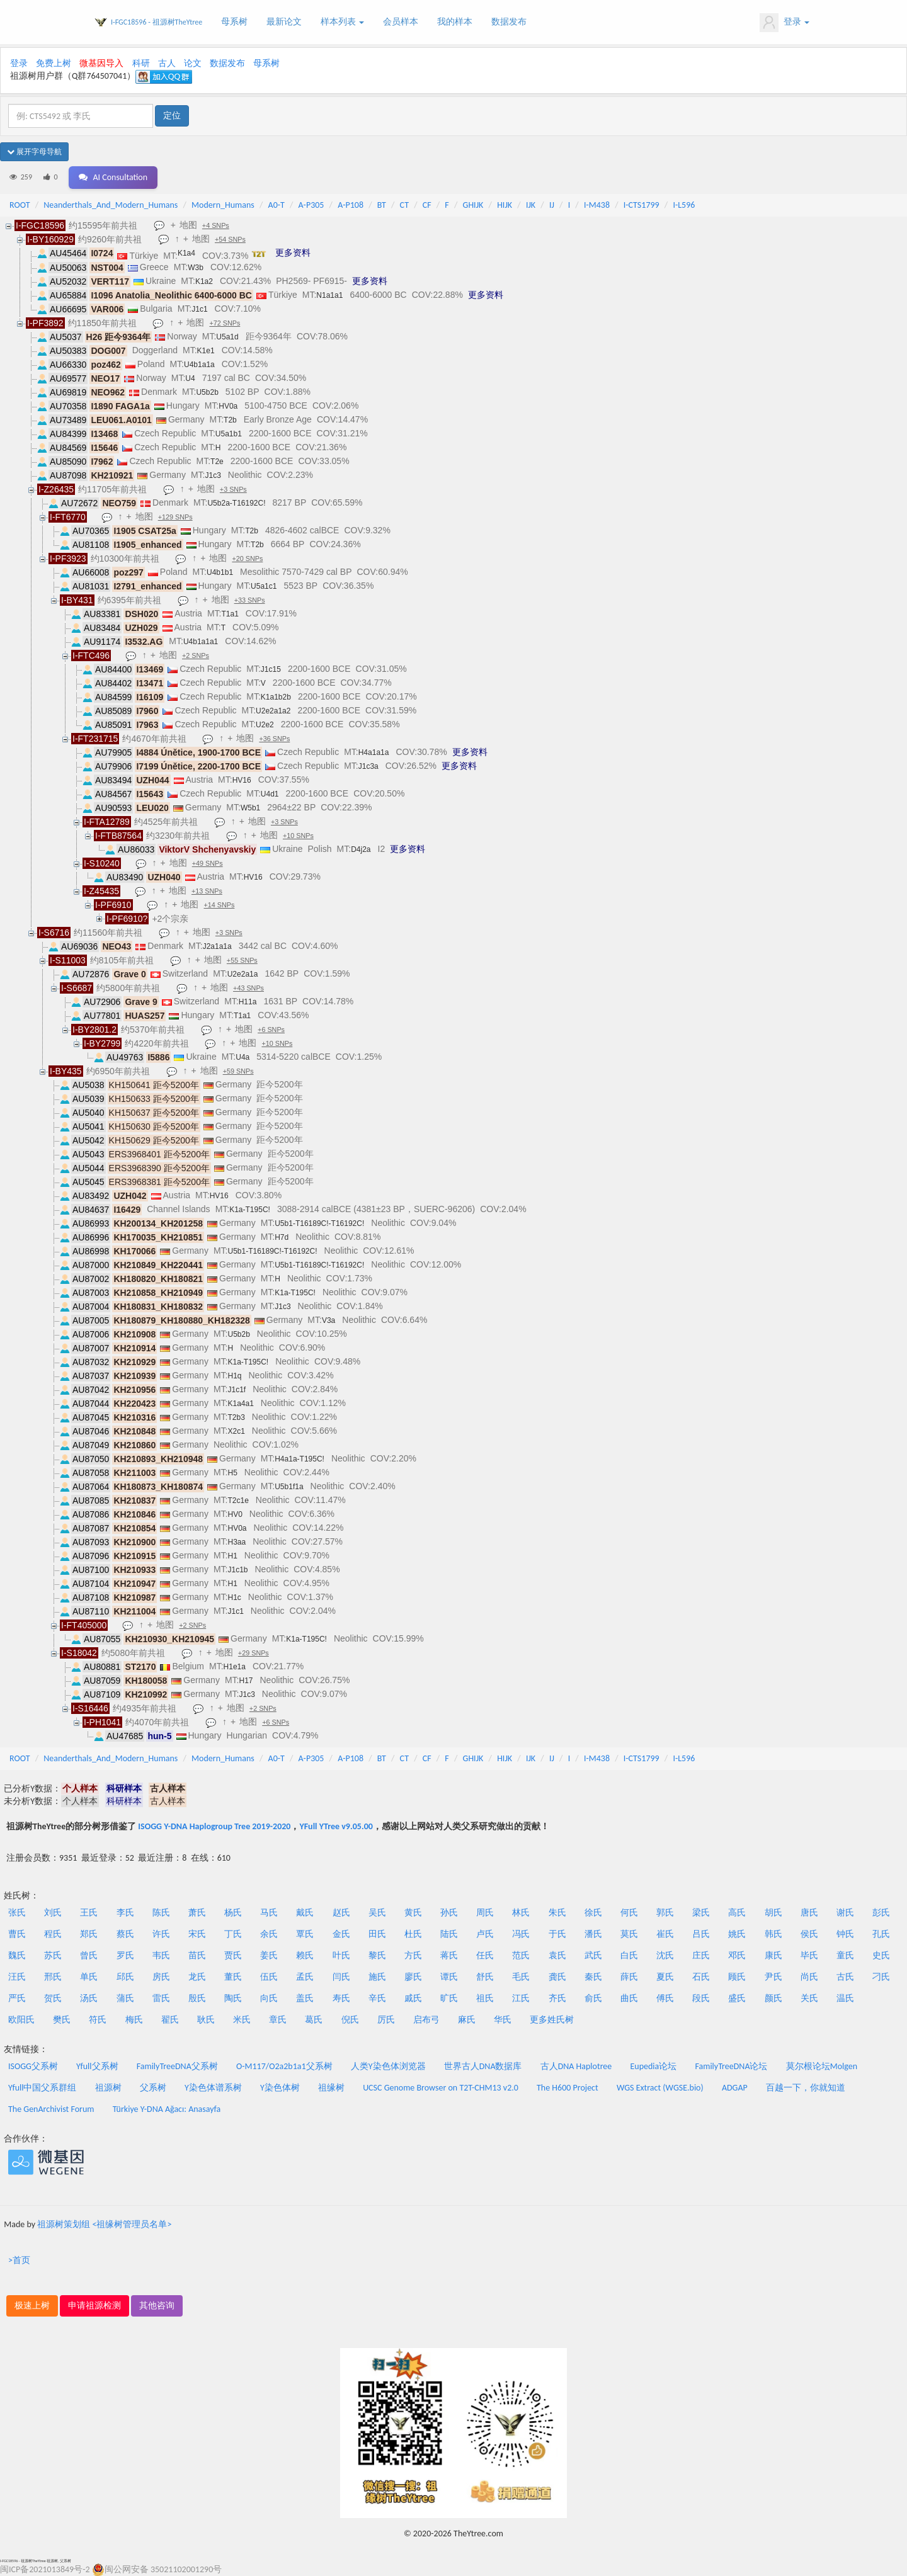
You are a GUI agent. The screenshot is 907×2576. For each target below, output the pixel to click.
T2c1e (237, 1500)
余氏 (269, 1934)
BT (381, 205)
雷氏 (161, 1998)
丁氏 (233, 1934)
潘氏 (593, 1934)
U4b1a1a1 (200, 641)
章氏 (278, 2019)
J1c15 (271, 669)
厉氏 (386, 2019)
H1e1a (235, 1666)
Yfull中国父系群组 (42, 2087)
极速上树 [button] (32, 2305)
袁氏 (557, 1955)
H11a (248, 1001)
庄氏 (701, 1955)
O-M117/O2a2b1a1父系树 (284, 2066)
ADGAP (735, 2087)
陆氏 (449, 1934)
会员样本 (400, 21)
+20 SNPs (249, 559)
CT (404, 205)
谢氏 (845, 1912)
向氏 (269, 1998)
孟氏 (305, 1977)
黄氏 (413, 1912)
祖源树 (108, 2087)
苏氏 (53, 1955)
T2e (217, 461)
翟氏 (170, 2019)
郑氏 (89, 1934)
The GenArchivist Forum (51, 2109)
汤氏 (89, 1998)
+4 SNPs (217, 226)
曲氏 (629, 1998)
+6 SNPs (272, 1030)
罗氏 (125, 1955)
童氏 (845, 1955)
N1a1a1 (329, 295)
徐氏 (593, 1912)
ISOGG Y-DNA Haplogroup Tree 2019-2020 (214, 1826)
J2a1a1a (217, 946)
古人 (167, 63)
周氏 (485, 1912)
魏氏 (17, 1955)
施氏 (377, 1977)
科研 (141, 63)
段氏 (701, 1998)
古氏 (845, 1977)
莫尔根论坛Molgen (821, 2066)
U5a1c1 (264, 586)
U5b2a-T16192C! (236, 503)
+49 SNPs (208, 864)
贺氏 (53, 1998)
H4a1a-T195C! (299, 1459)
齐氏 (557, 1998)
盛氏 (737, 1998)
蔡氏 (125, 1934)
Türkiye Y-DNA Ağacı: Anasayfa (167, 2109)
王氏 (89, 1912)
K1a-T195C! (249, 1209)
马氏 (269, 1912)
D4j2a (360, 849)
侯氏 (809, 1934)
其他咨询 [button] (156, 2305)
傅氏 (665, 1998)
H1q (234, 1375)
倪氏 (350, 2019)
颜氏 (773, 1998)
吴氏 (377, 1912)
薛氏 (629, 1977)
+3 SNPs (234, 490)
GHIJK (473, 205)
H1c (234, 1597)
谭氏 (449, 1977)
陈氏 (161, 1912)
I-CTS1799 (641, 205)
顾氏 (737, 1977)
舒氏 (485, 1977)
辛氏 (377, 1998)
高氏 (737, 1912)
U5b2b (207, 392)
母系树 (234, 21)
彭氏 (881, 1912)
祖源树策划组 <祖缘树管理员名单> (104, 2224)
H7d (281, 1237)
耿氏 (206, 2019)
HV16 (241, 780)
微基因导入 (101, 63)
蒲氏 (125, 1998)
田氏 (377, 1934)
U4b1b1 (220, 572)
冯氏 (521, 1934)
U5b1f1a (289, 1486)
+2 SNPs (196, 656)
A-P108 (350, 205)
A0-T (276, 205)
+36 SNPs (276, 739)
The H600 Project (567, 2087)
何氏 (629, 1912)
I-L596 (684, 205)
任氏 (485, 1955)
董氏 (233, 1977)
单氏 (89, 1977)
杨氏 (233, 1912)
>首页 (19, 2260)
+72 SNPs (226, 323)
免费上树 (53, 63)
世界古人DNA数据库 (483, 2066)
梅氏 (134, 2019)
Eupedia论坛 (653, 2066)
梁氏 (701, 1912)
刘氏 (53, 1912)
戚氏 (413, 1998)
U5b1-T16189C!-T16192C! (319, 1223)
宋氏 (197, 1934)
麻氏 (467, 2019)
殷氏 (197, 1998)
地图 (189, 225)
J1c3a (368, 766)
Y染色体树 (280, 2087)
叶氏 (341, 1955)
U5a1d (227, 336)
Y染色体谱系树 (213, 2087)
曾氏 (89, 1955)
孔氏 (881, 1934)
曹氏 (17, 1934)
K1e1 (206, 350)
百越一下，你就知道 (805, 2087)
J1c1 (199, 309)
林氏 (521, 1912)
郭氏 (665, 1912)
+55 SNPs (243, 961)
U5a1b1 (228, 433)
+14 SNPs (220, 905)
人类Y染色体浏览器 (388, 2066)
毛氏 (521, 1977)
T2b (230, 420)
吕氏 (701, 1934)
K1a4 (186, 253)
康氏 (773, 1955)
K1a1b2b (276, 697)
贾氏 (233, 1955)
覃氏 (305, 1934)
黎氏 (377, 1955)
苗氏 (197, 1955)
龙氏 (197, 1977)
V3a (328, 1320)
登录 (784, 22)
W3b (195, 267)
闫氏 (341, 1977)
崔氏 (665, 1934)
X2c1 (235, 1431)
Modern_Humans (222, 205)
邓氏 (737, 1955)
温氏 (845, 1998)
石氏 (701, 1977)
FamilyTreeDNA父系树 (177, 2066)
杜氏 (413, 1934)
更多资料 (293, 252)
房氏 (161, 1977)
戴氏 (305, 1912)
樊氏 (62, 2019)
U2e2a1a (242, 974)
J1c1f (236, 1389)
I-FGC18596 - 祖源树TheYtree (156, 22)
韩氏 (773, 1934)
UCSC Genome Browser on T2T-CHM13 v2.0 (440, 2087)
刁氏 (881, 1977)
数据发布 (509, 21)
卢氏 (485, 1934)
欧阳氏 (21, 2019)
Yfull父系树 (97, 2066)
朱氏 (557, 1912)
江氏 (521, 1998)
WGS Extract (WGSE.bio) (660, 2087)
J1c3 (212, 475)
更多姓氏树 (552, 2019)
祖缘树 (331, 2087)
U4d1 (270, 794)
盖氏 (305, 1998)
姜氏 (269, 1955)
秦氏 (593, 1977)
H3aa (236, 1542)
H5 (232, 1472)
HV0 (234, 1514)
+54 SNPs (231, 240)
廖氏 (413, 1977)
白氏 (629, 1955)
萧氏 (197, 1912)
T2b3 (235, 1417)
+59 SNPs (239, 1071)
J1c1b (237, 1569)
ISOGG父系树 (33, 2066)
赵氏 (341, 1912)
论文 (193, 63)
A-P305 (311, 205)
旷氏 (449, 1998)
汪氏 (17, 1977)
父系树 (153, 2087)
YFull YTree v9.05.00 (335, 1826)
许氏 (161, 1934)
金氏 (341, 1934)
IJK (530, 205)
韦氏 (161, 1955)
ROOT (19, 205)
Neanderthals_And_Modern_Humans (110, 205)
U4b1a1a (199, 364)
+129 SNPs (176, 517)
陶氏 (233, 1998)
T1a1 (229, 614)
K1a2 (204, 281)
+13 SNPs (208, 891)
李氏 (125, 1912)
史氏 (881, 1955)
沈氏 (665, 1955)
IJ (551, 205)
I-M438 (597, 205)
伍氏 (269, 1977)
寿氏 (341, 1998)
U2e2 (265, 724)
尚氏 (809, 1977)
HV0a (228, 406)
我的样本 (454, 21)
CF (427, 205)
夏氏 (665, 1977)
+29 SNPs (254, 1653)
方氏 (413, 1955)
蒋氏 (449, 1955)
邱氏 (125, 1977)
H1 (232, 1556)
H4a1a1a (373, 752)
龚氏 (557, 1977)
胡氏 (773, 1912)
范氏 (521, 1955)
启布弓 (426, 2019)
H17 (246, 1680)
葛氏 (313, 2019)
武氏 (593, 1955)
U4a (242, 1057)
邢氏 (53, 1977)
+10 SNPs (299, 836)
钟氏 (845, 1934)
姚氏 (737, 1934)
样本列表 (342, 21)
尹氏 (773, 1977)
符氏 (97, 2019)
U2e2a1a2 (273, 710)
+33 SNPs (251, 600)
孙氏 (449, 1912)
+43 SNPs (249, 988)
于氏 (557, 1934)
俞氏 (593, 1998)
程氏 (53, 1934)
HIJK (504, 205)
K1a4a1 (240, 1403)
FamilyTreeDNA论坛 (731, 2066)
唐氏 (809, 1912)
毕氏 (809, 1955)
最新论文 (284, 21)
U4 (190, 378)
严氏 (17, 1998)
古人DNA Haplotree (576, 2066)
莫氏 (629, 1934)
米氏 (242, 2019)
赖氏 (305, 1955)
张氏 (17, 1912)
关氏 (809, 1998)
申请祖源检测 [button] (94, 2305)
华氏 (502, 2019)
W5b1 (250, 807)
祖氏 (485, 1998)
